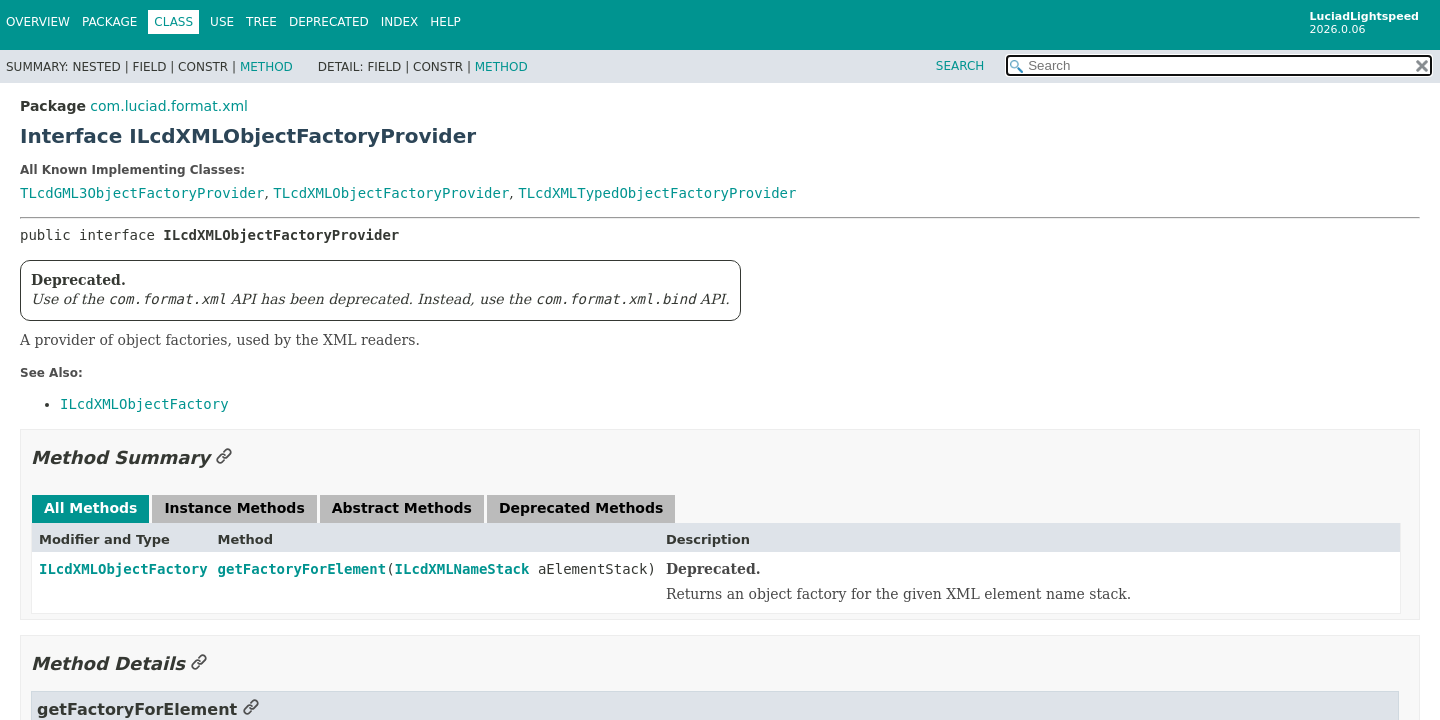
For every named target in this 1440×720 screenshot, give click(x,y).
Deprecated (329, 22)
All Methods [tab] (90, 508)
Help (445, 22)
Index (400, 22)
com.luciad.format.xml (169, 106)
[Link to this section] (224, 457)
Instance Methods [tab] (234, 508)
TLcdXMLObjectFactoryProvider (391, 193)
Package (109, 22)
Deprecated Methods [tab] (581, 508)
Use (222, 22)
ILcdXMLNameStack (462, 569)
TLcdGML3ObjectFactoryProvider (142, 193)
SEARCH (960, 66)
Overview (38, 22)
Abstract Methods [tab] (402, 508)
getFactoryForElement (302, 569)
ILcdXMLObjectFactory (123, 569)
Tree (261, 22)
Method (266, 67)
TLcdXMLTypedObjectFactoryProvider (657, 193)
